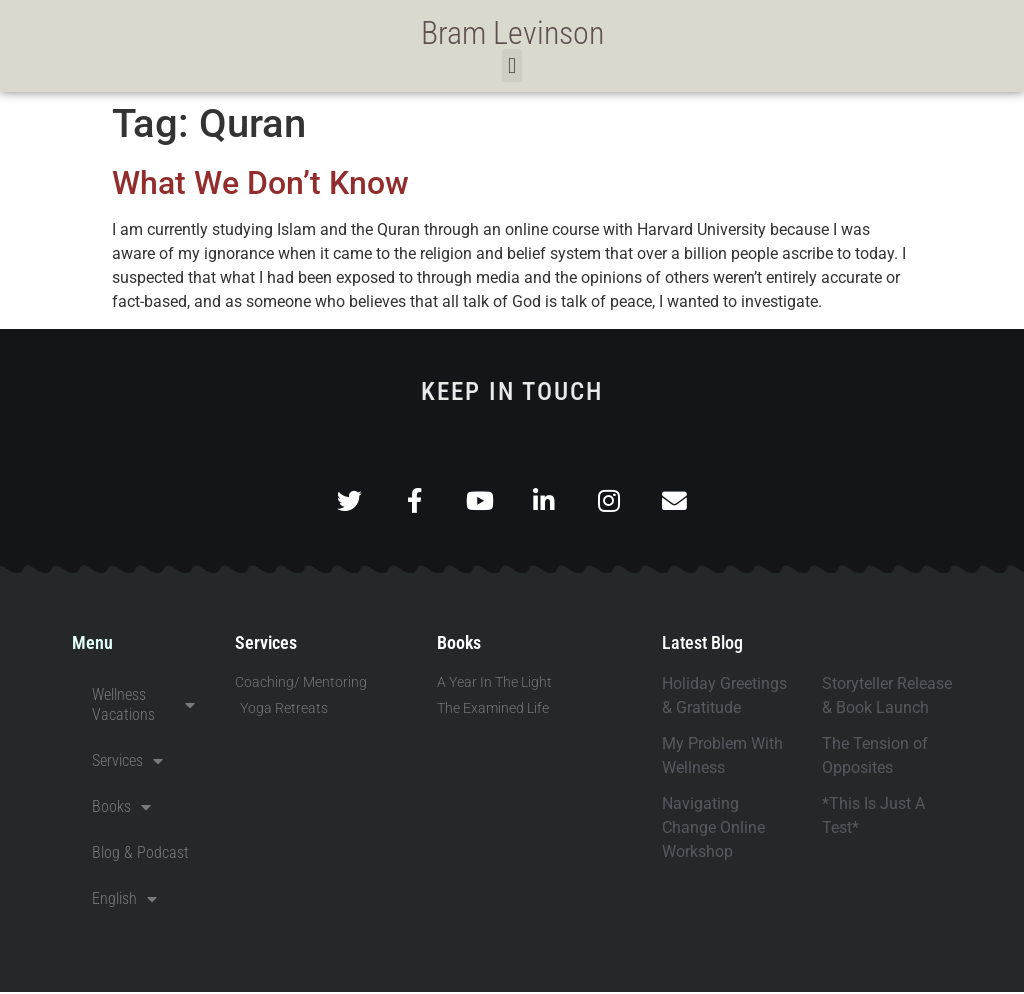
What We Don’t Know (260, 183)
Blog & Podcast (140, 854)
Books (121, 809)
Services (127, 763)
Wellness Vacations (143, 706)
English (124, 901)
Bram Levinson (512, 33)
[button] (511, 65)
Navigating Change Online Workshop (713, 829)
